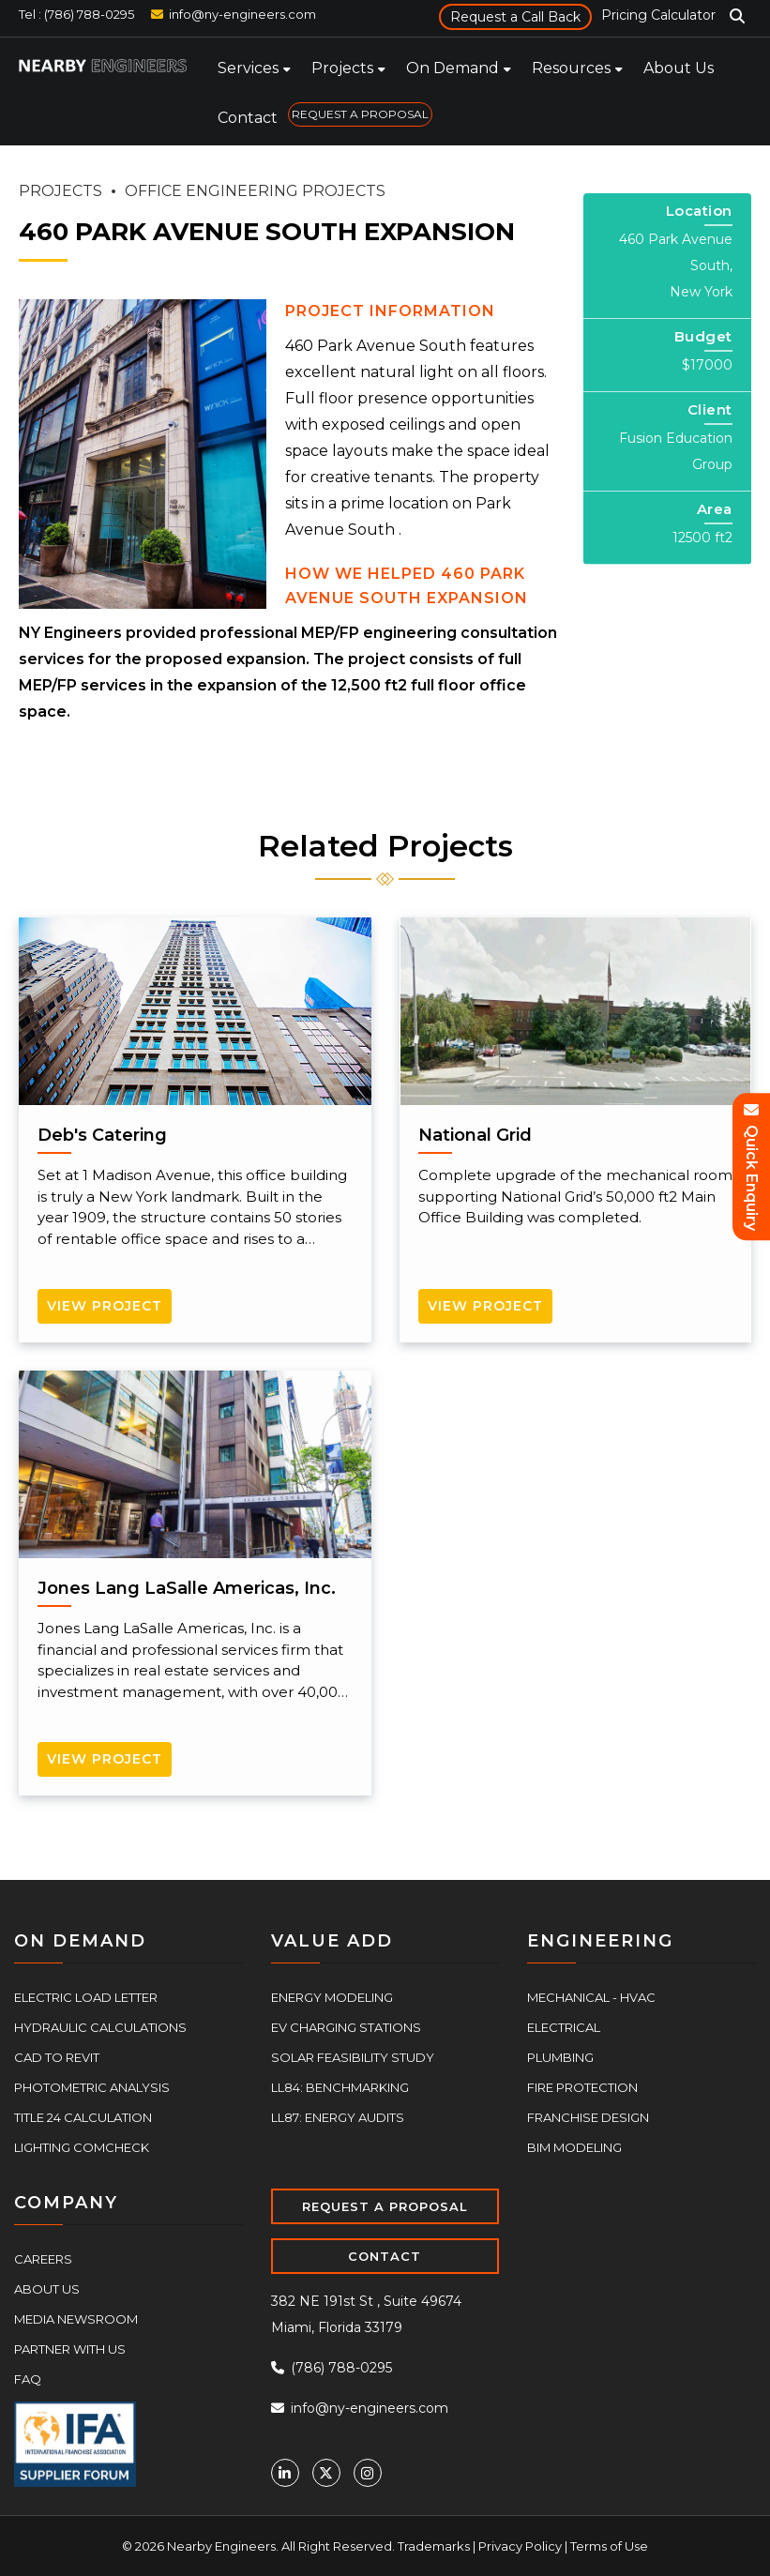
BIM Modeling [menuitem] (574, 2147)
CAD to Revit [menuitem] (56, 2057)
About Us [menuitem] (678, 68)
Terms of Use (609, 2545)
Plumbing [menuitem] (560, 2057)
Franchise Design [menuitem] (588, 2117)
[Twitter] (326, 2473)
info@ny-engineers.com (242, 14)
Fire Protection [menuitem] (582, 2087)
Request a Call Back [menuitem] (515, 16)
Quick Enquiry (752, 1166)
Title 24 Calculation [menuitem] (83, 2117)
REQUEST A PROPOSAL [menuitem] (360, 114)
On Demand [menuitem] (452, 68)
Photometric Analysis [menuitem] (92, 2087)
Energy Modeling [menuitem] (332, 1997)
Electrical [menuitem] (563, 2027)
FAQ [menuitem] (27, 2379)
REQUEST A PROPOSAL (385, 2206)
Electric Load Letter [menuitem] (86, 1997)
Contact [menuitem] (248, 118)
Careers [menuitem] (43, 2258)
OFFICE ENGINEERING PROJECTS (255, 191)
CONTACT (384, 2256)
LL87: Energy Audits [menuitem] (337, 2117)
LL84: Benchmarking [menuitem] (340, 2087)
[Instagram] (368, 2473)
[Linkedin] (285, 2473)
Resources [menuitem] (571, 68)
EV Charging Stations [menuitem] (346, 2027)
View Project (104, 1305)
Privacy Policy (520, 2545)
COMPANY (66, 2202)
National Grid (475, 1135)
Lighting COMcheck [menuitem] (81, 2147)
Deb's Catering (102, 1135)
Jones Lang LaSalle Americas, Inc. (187, 1588)
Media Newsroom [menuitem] (76, 2318)
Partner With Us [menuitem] (70, 2348)
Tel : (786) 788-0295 (76, 14)
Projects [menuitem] (342, 68)
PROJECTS (60, 191)
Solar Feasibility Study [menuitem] (352, 2057)
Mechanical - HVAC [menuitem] (591, 1997)
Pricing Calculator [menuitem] (658, 15)
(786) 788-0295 (332, 2367)
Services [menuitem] (248, 68)
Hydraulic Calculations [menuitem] (100, 2027)
